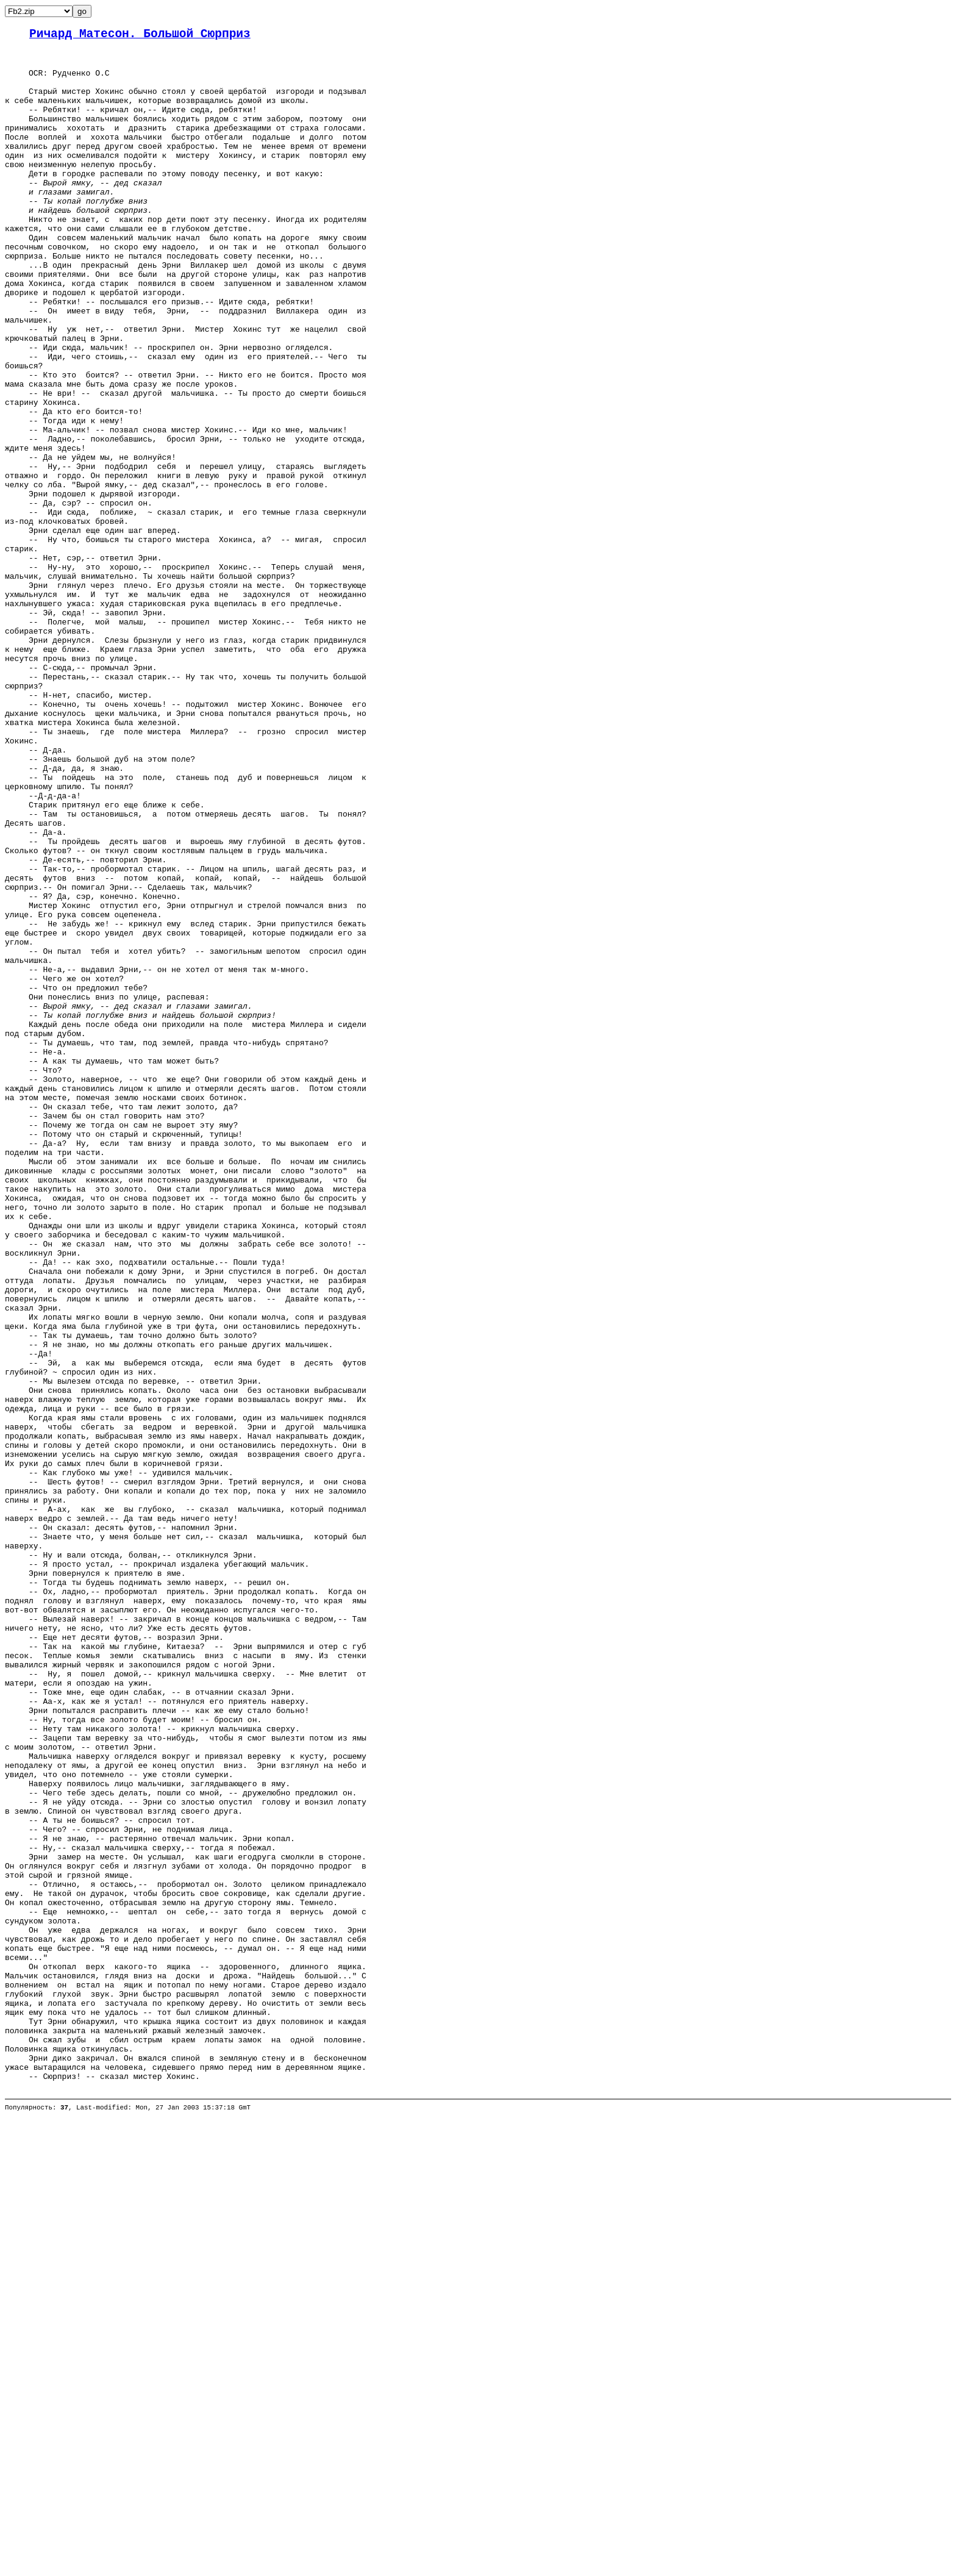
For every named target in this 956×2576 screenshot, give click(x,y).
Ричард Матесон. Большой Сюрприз (140, 35)
